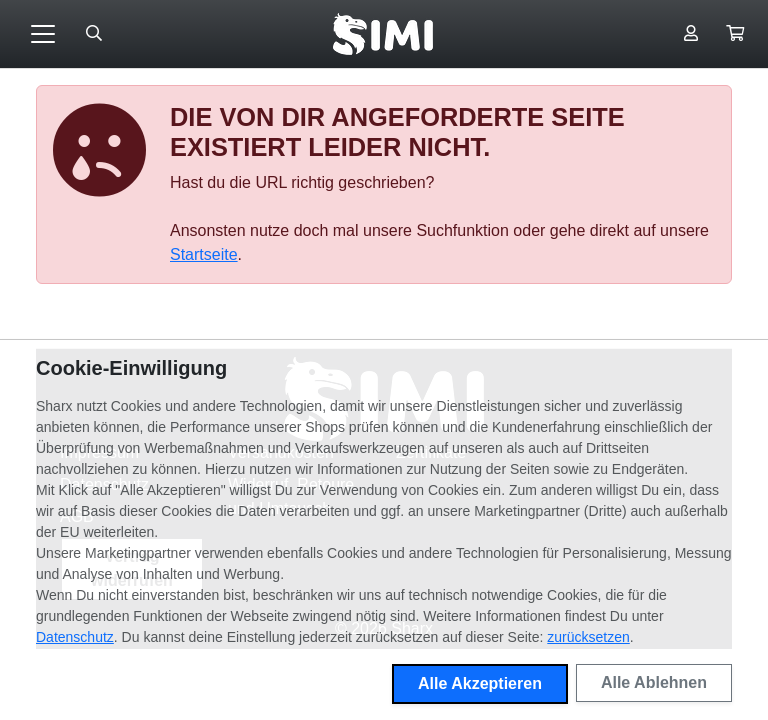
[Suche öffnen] (94, 34)
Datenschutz (75, 637)
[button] (735, 34)
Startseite (204, 254)
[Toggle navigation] (43, 34)
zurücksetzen (588, 637)
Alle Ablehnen (654, 682)
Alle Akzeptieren (480, 683)
